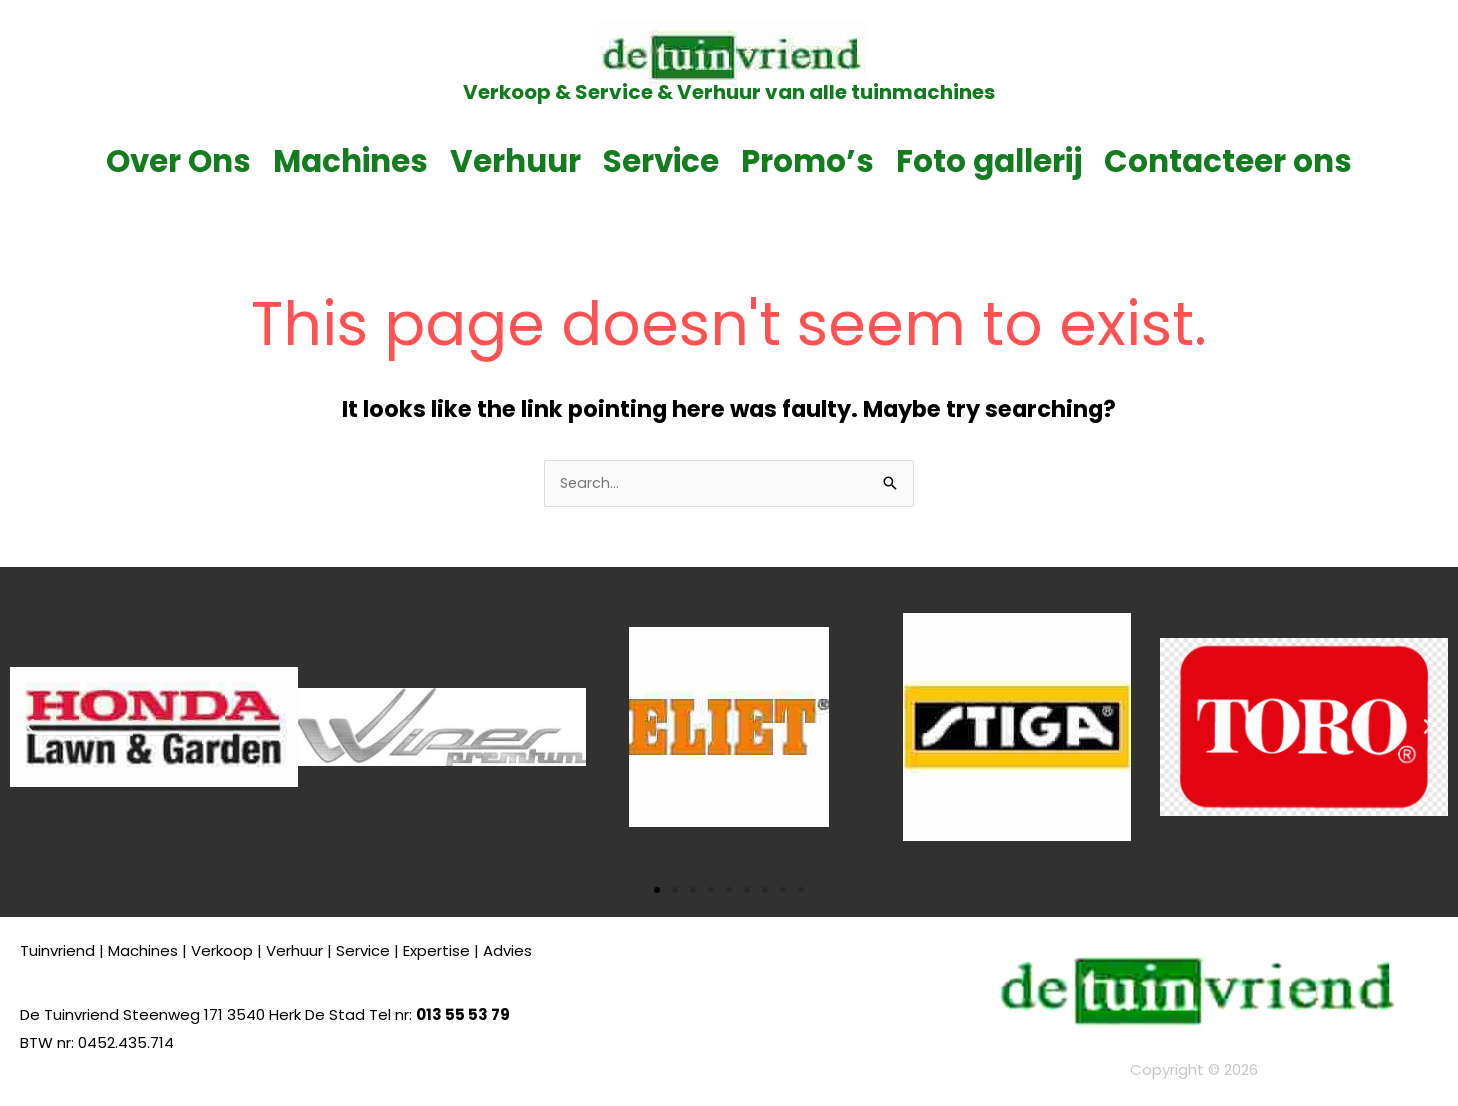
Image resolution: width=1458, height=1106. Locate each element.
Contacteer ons (1228, 161)
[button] (30, 729)
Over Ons (178, 161)
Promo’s (807, 161)
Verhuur (515, 161)
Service (661, 161)
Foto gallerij (989, 161)
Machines (350, 161)
